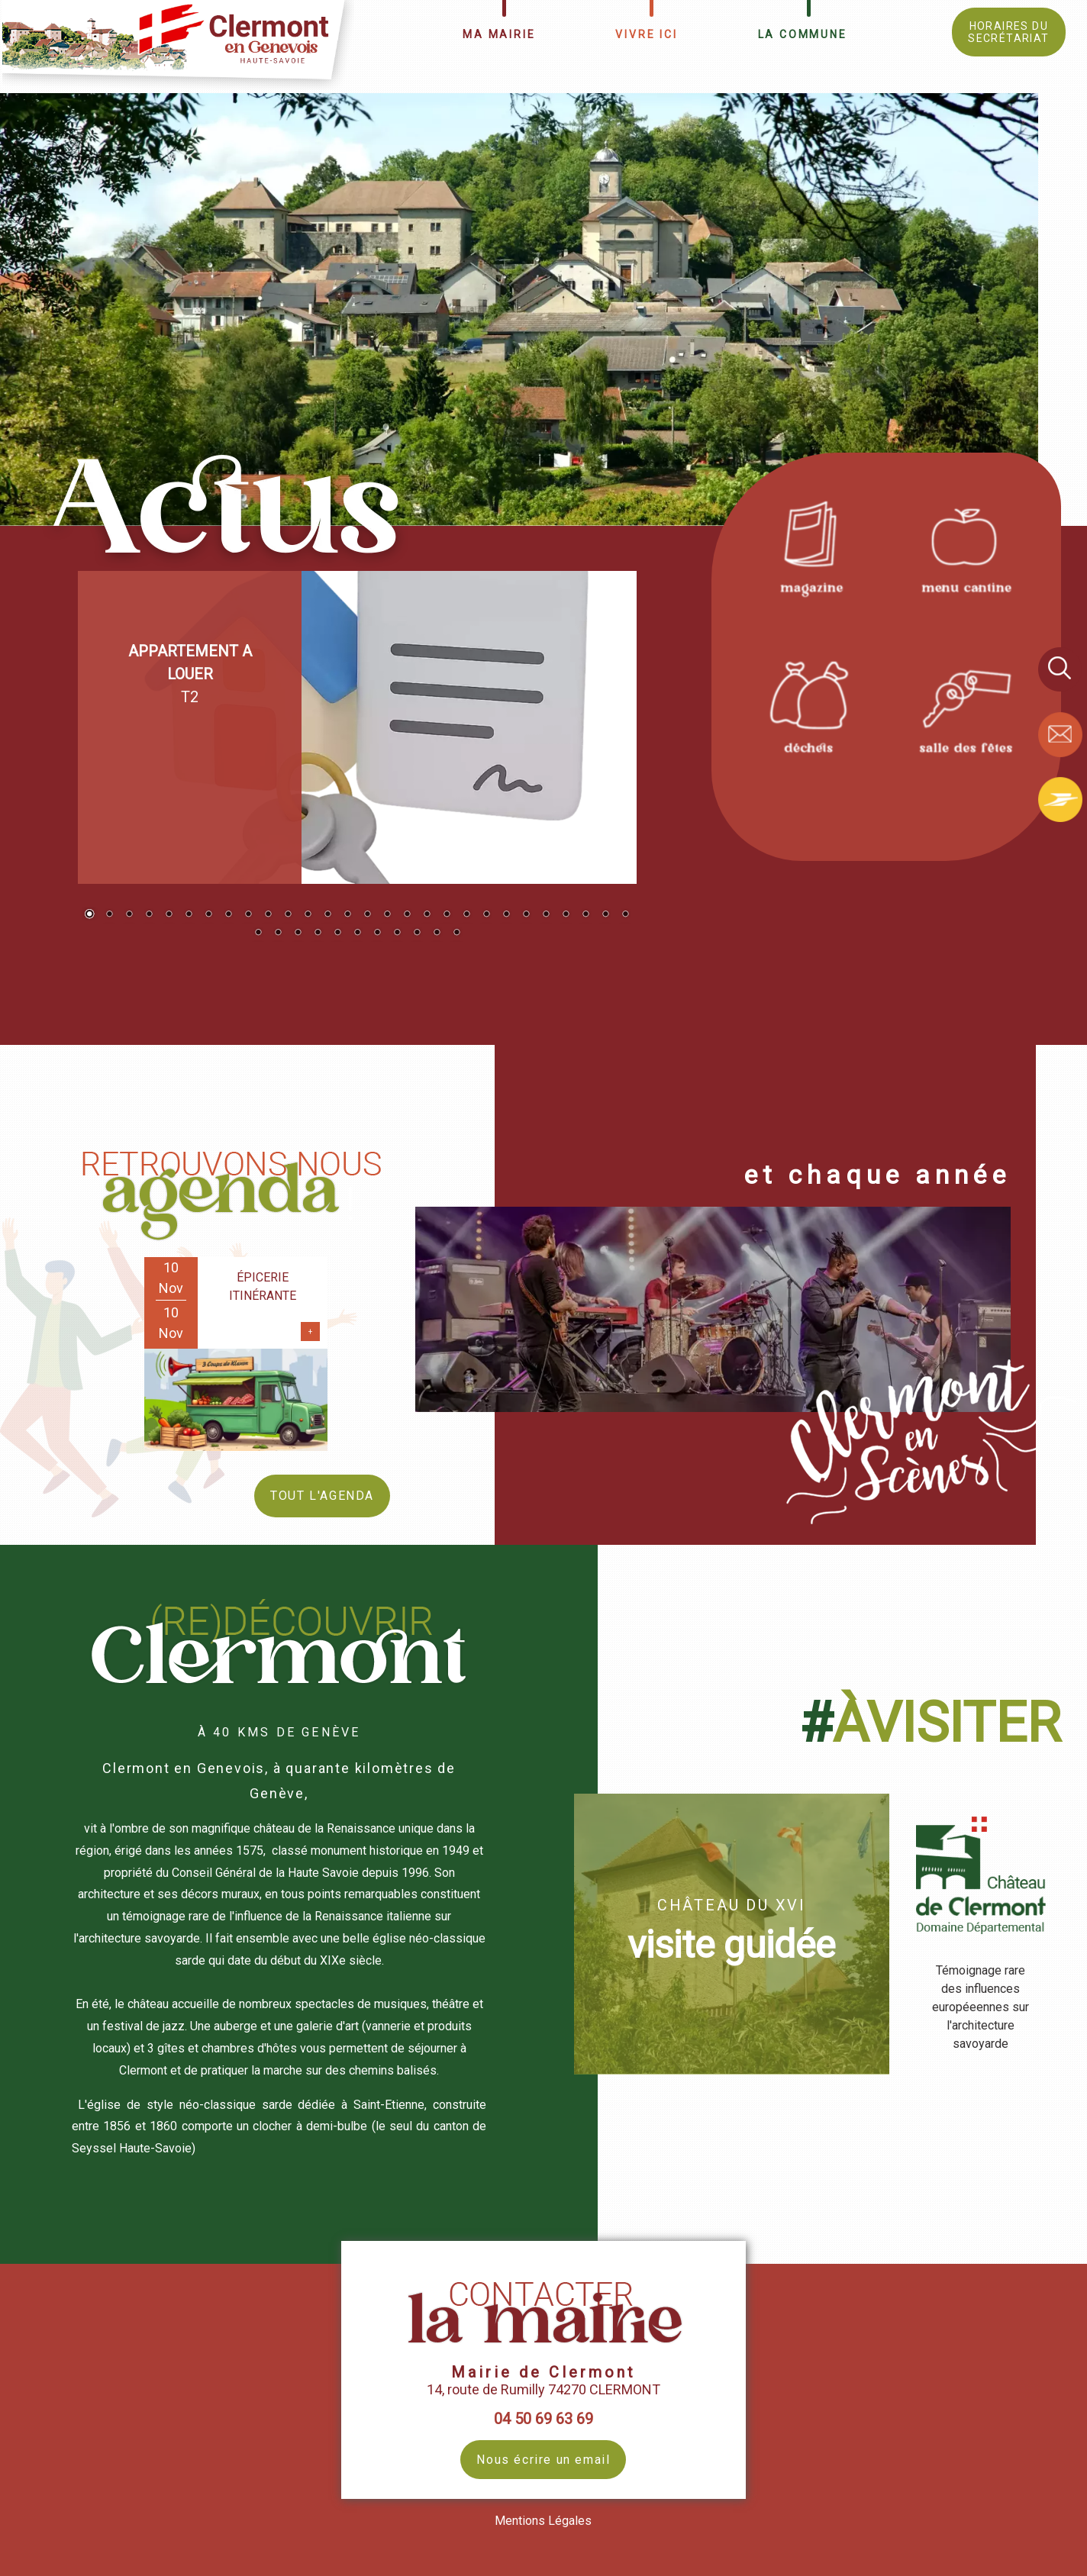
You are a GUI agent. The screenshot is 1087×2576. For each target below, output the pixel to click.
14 (347, 915)
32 (317, 933)
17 (406, 915)
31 (297, 933)
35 (377, 933)
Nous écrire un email (543, 2459)
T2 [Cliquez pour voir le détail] (190, 674)
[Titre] (809, 545)
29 (258, 933)
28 (625, 915)
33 (337, 933)
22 (506, 915)
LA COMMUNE (802, 34)
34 (357, 933)
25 (565, 915)
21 (486, 915)
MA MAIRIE (499, 34)
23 (526, 915)
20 (466, 915)
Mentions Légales (543, 2520)
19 (446, 915)
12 (307, 915)
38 (436, 933)
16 (387, 915)
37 (416, 933)
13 (327, 915)
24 (545, 915)
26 (585, 915)
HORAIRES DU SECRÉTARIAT (1008, 32)
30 (277, 933)
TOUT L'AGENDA (322, 1495)
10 (268, 915)
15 (367, 915)
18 (426, 915)
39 (456, 933)
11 (287, 915)
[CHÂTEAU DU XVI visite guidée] (731, 1934)
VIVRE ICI (646, 34)
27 (605, 915)
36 (397, 933)
